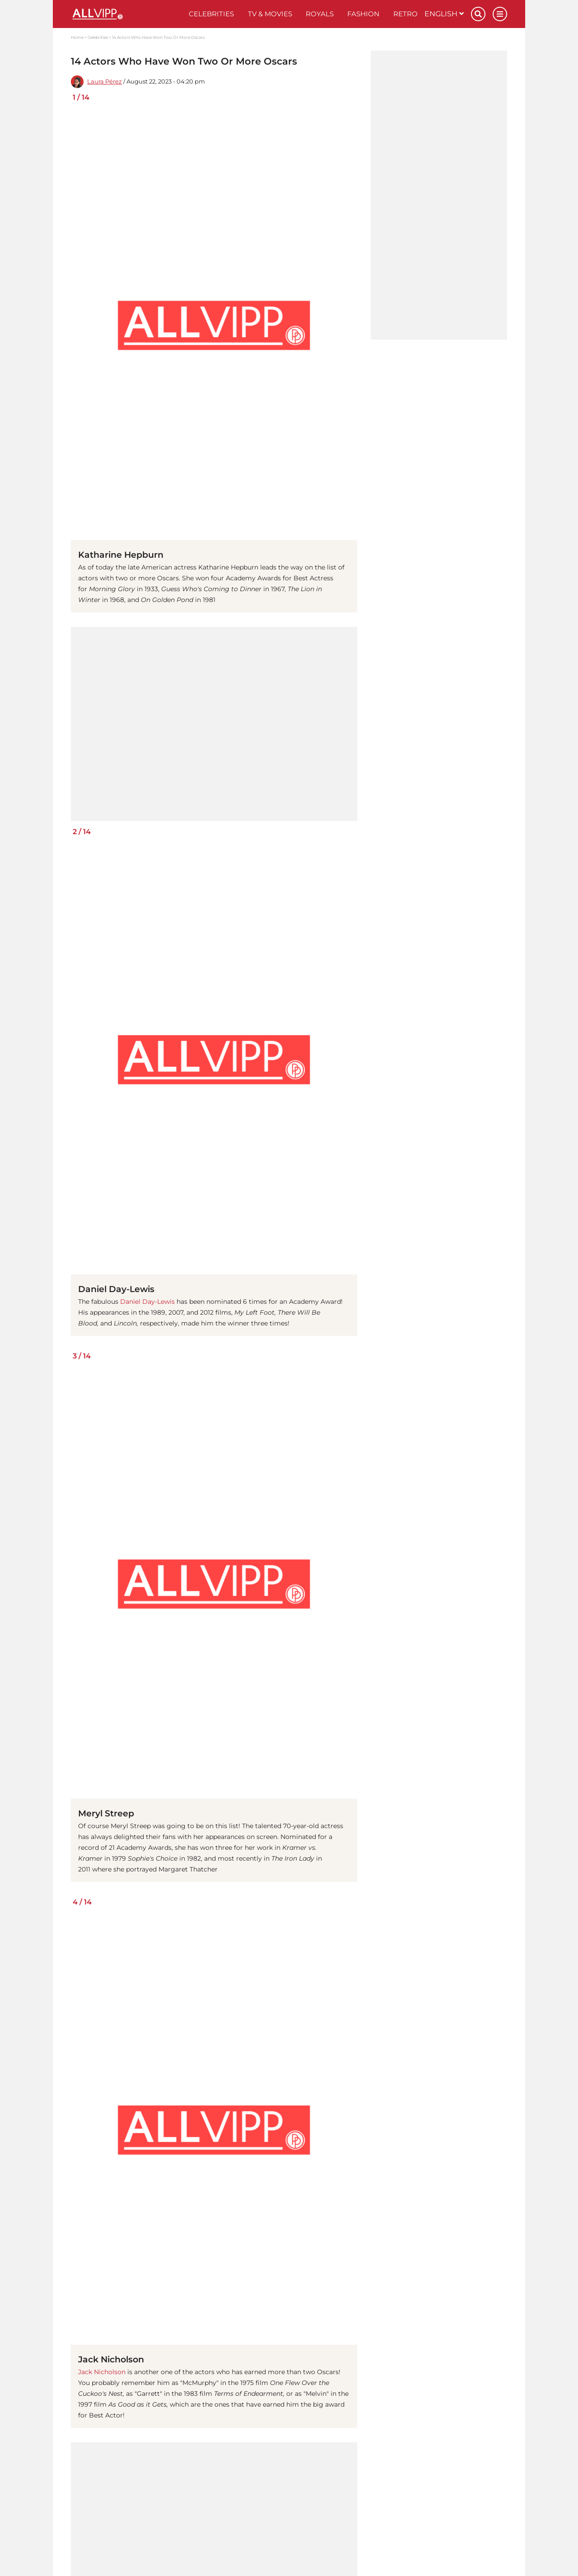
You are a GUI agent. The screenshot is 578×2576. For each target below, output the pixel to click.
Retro (405, 13)
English (444, 13)
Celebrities (211, 13)
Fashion (363, 13)
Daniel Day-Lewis (147, 1301)
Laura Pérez (104, 81)
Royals (320, 13)
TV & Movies (270, 13)
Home (77, 37)
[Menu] (500, 14)
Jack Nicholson (102, 2372)
